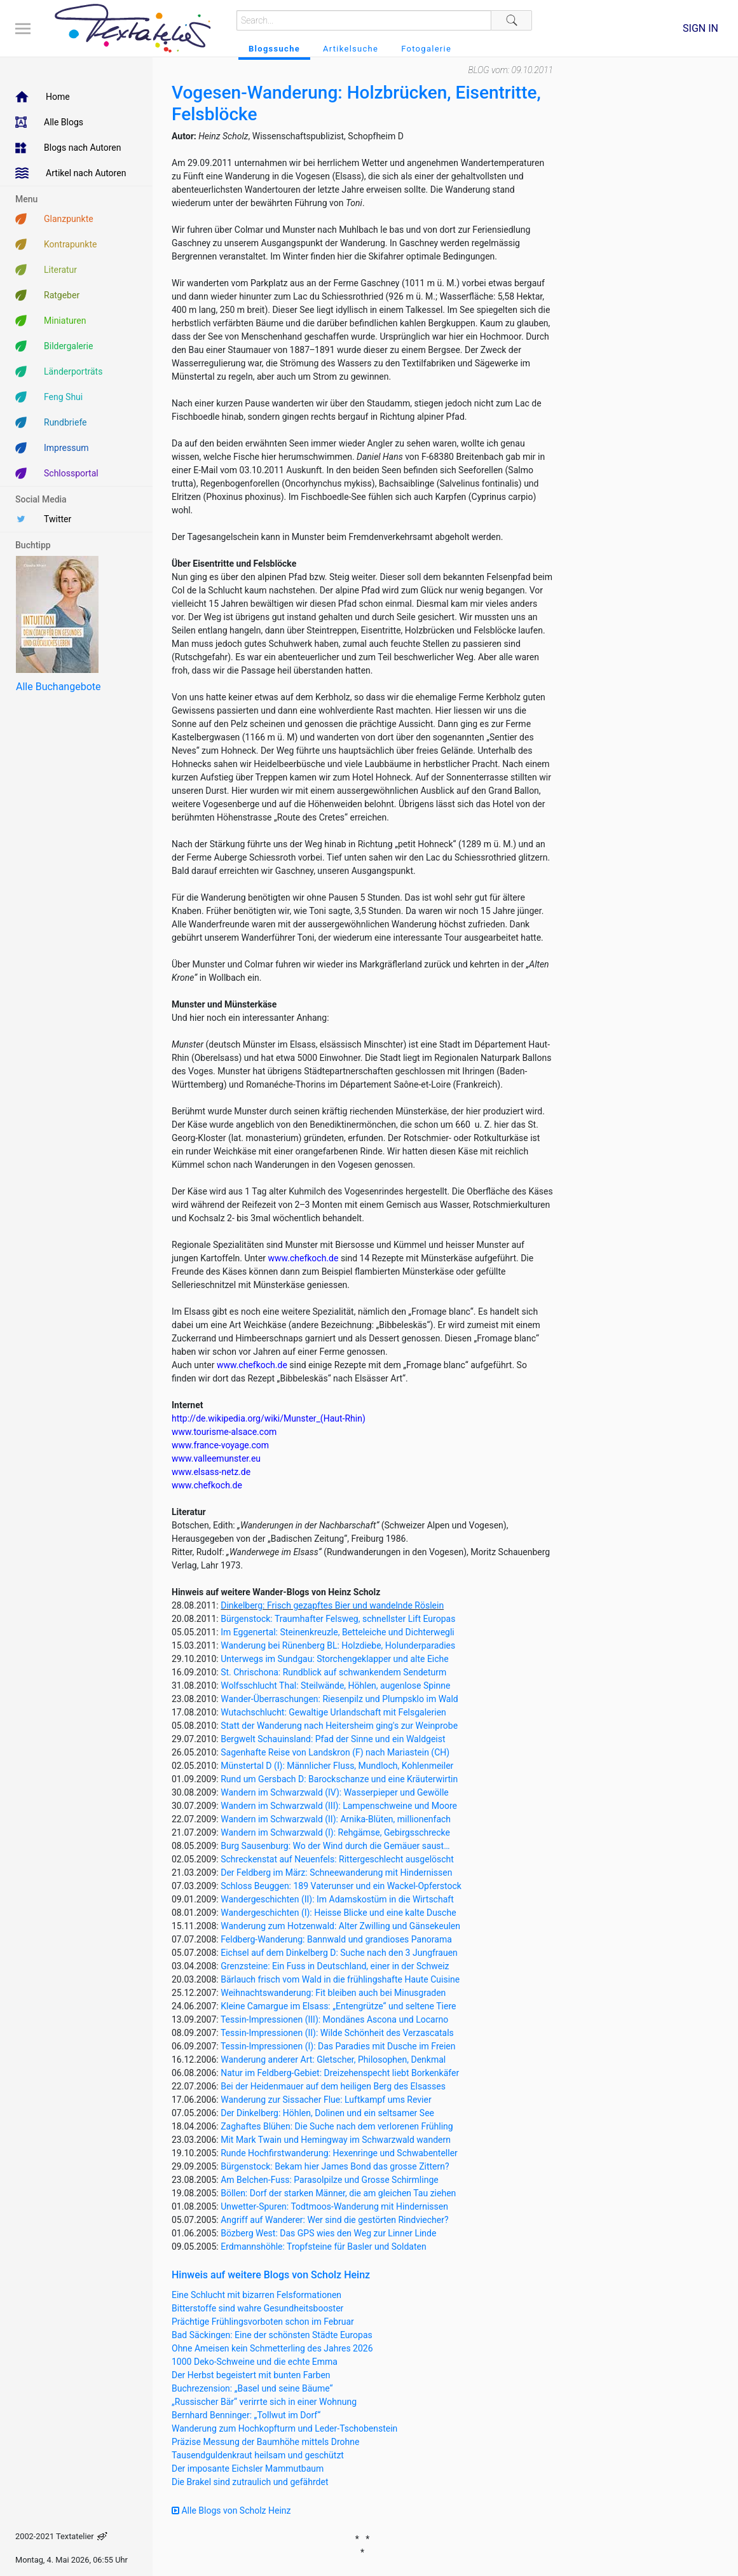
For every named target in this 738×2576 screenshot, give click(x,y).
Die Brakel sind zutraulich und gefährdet (250, 2482)
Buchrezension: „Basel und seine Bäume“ (252, 2388)
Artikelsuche (350, 48)
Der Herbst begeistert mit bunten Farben (251, 2375)
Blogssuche (274, 48)
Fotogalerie (426, 48)
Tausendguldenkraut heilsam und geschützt (258, 2455)
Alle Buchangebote (58, 687)
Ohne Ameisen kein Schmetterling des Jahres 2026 (272, 2348)
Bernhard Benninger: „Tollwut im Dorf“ (246, 2415)
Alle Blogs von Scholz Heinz (231, 2510)
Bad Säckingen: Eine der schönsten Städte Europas (272, 2335)
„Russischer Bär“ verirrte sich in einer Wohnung (264, 2402)
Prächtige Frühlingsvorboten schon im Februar (263, 2321)
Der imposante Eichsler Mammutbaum (248, 2468)
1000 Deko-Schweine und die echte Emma (255, 2362)
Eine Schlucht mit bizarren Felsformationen (256, 2295)
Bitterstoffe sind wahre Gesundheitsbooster (257, 2308)
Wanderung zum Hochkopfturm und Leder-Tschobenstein (284, 2428)
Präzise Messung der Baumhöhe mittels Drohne (265, 2442)
